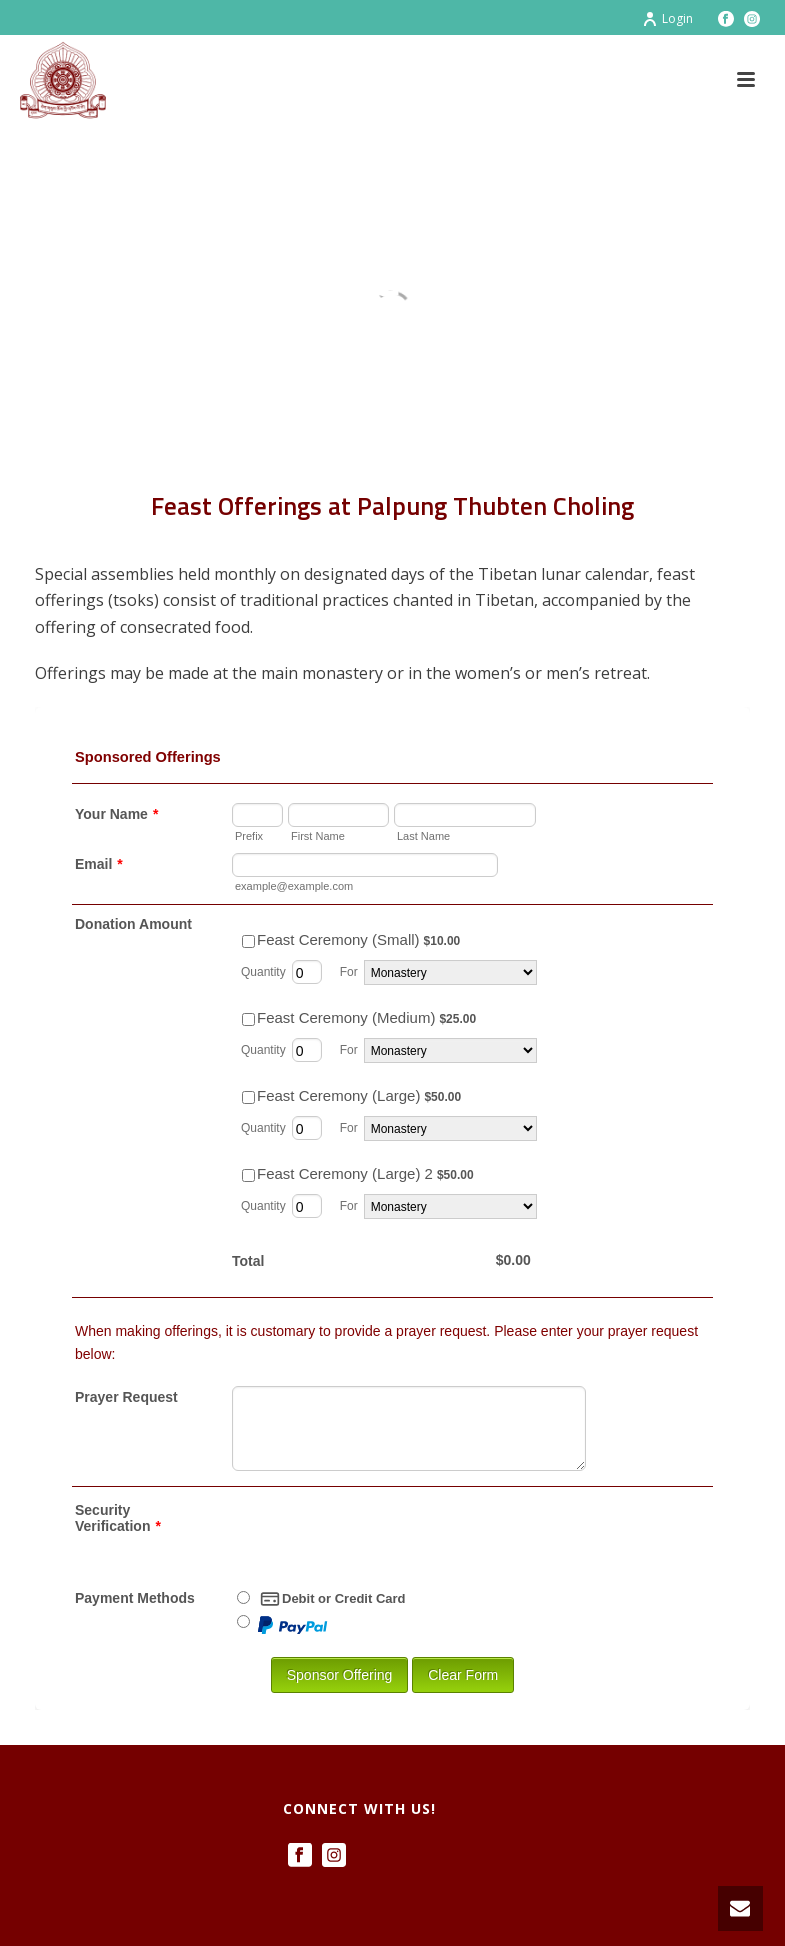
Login (667, 18)
